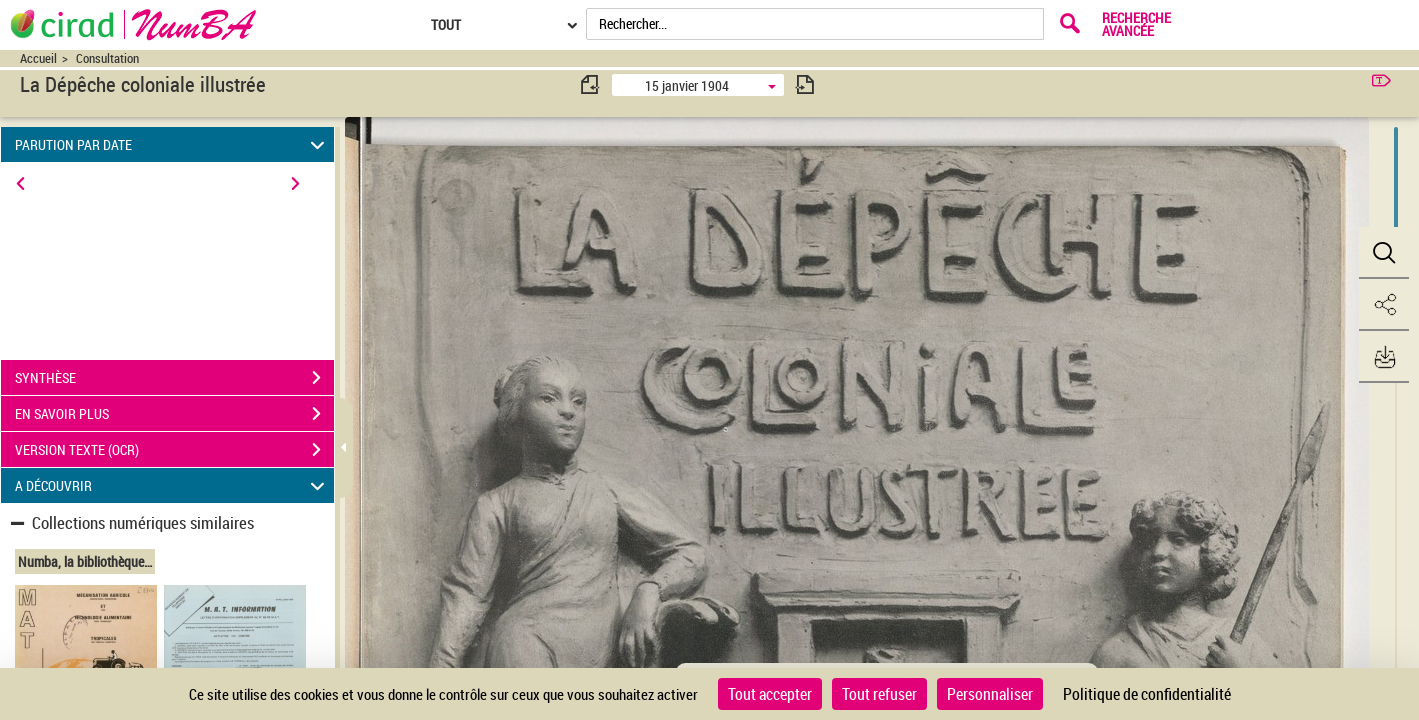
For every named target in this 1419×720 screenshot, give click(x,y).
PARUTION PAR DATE (172, 144)
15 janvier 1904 (687, 85)
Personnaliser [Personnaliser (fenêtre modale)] (990, 694)
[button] (1384, 253)
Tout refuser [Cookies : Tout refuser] (879, 694)
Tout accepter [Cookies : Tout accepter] (770, 694)
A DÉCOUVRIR (172, 485)
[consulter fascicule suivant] (805, 84)
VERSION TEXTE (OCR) (174, 450)
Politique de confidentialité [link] (1147, 694)
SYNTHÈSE (174, 378)
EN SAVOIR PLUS (174, 414)
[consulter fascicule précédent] (591, 84)
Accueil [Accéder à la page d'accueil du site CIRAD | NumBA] (38, 58)
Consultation (107, 58)
